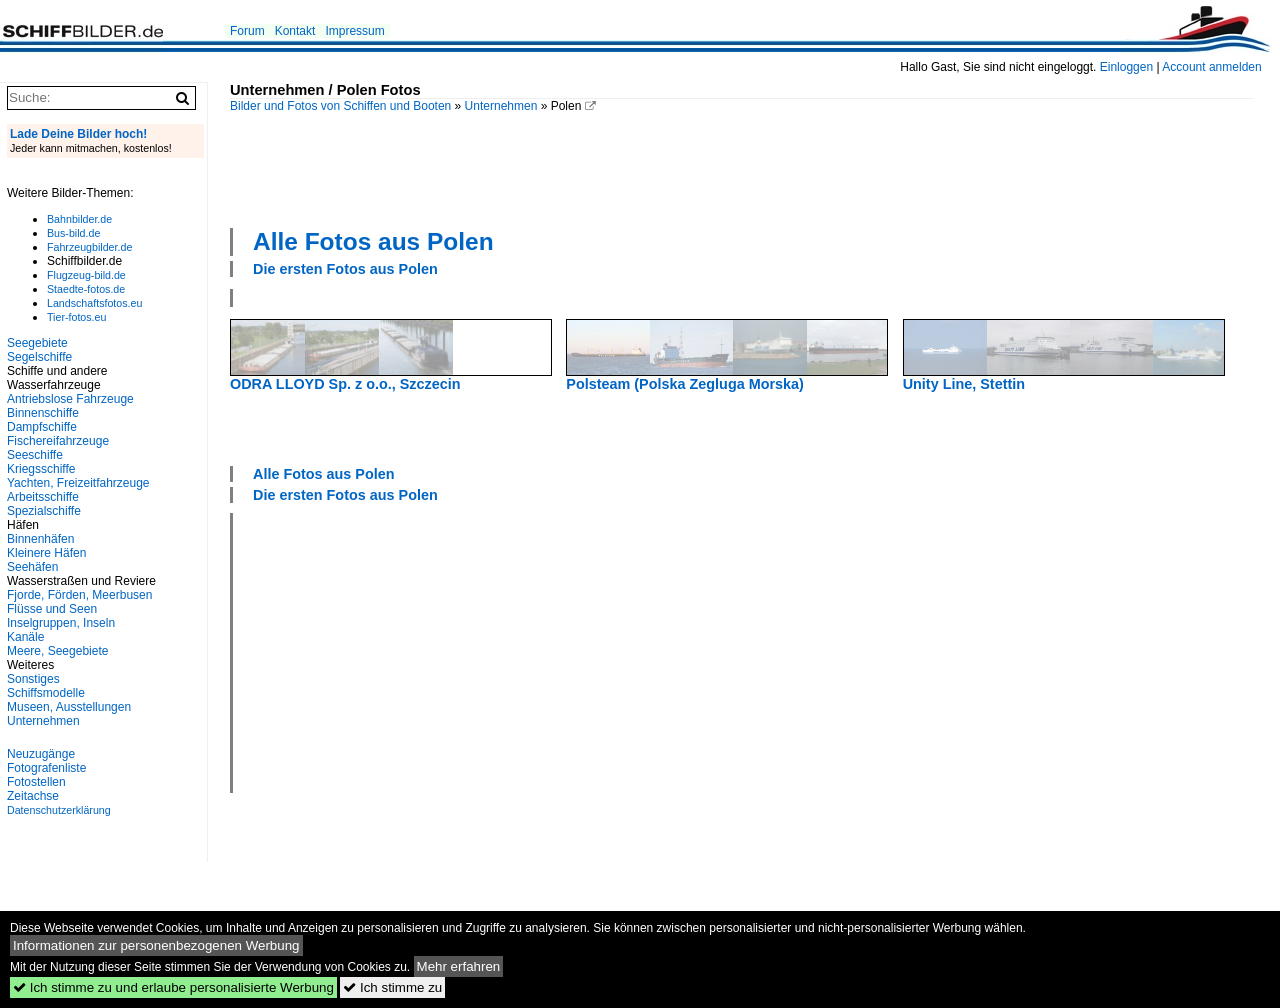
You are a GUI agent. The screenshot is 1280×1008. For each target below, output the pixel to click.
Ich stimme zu (392, 987)
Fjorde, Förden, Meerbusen (79, 595)
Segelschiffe (39, 357)
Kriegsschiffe (41, 469)
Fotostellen (36, 782)
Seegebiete (37, 343)
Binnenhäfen (40, 539)
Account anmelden (1211, 67)
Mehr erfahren (459, 966)
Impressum (354, 31)
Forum (247, 31)
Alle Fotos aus (373, 241)
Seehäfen (32, 567)
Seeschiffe (35, 455)
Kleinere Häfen (46, 553)
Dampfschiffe (42, 427)
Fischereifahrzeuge (58, 441)
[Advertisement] (742, 168)
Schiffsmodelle (46, 693)
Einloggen (1126, 67)
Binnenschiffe (43, 413)
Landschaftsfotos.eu (94, 303)
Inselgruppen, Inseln (61, 623)
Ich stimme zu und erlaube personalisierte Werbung (173, 987)
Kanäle (25, 637)
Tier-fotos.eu (76, 317)
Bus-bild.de (73, 233)
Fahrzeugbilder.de (89, 247)
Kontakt (295, 31)
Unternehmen (501, 106)
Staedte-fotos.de (86, 289)
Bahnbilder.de (79, 219)
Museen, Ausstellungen (69, 707)
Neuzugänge (41, 754)
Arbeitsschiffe (43, 497)
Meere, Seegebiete (57, 651)
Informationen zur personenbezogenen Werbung (156, 945)
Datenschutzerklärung (59, 810)
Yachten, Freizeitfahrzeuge (78, 483)
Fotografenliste (46, 768)
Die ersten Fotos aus (345, 269)
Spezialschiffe (44, 511)
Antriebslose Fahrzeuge (70, 399)
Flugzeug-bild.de (86, 275)
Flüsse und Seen (52, 609)
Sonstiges (33, 679)
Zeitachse (33, 796)
